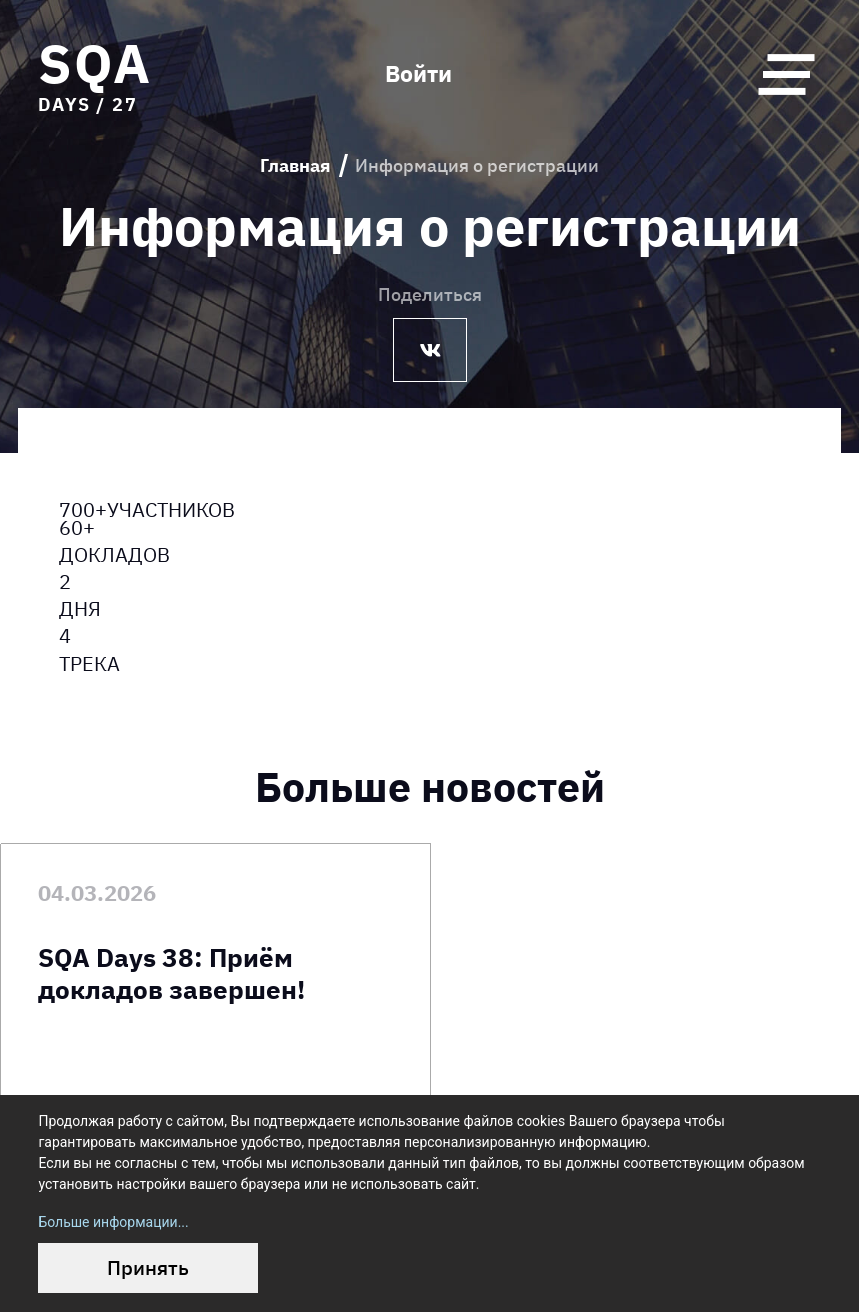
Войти (418, 74)
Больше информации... (113, 1222)
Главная (295, 165)
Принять (148, 1267)
